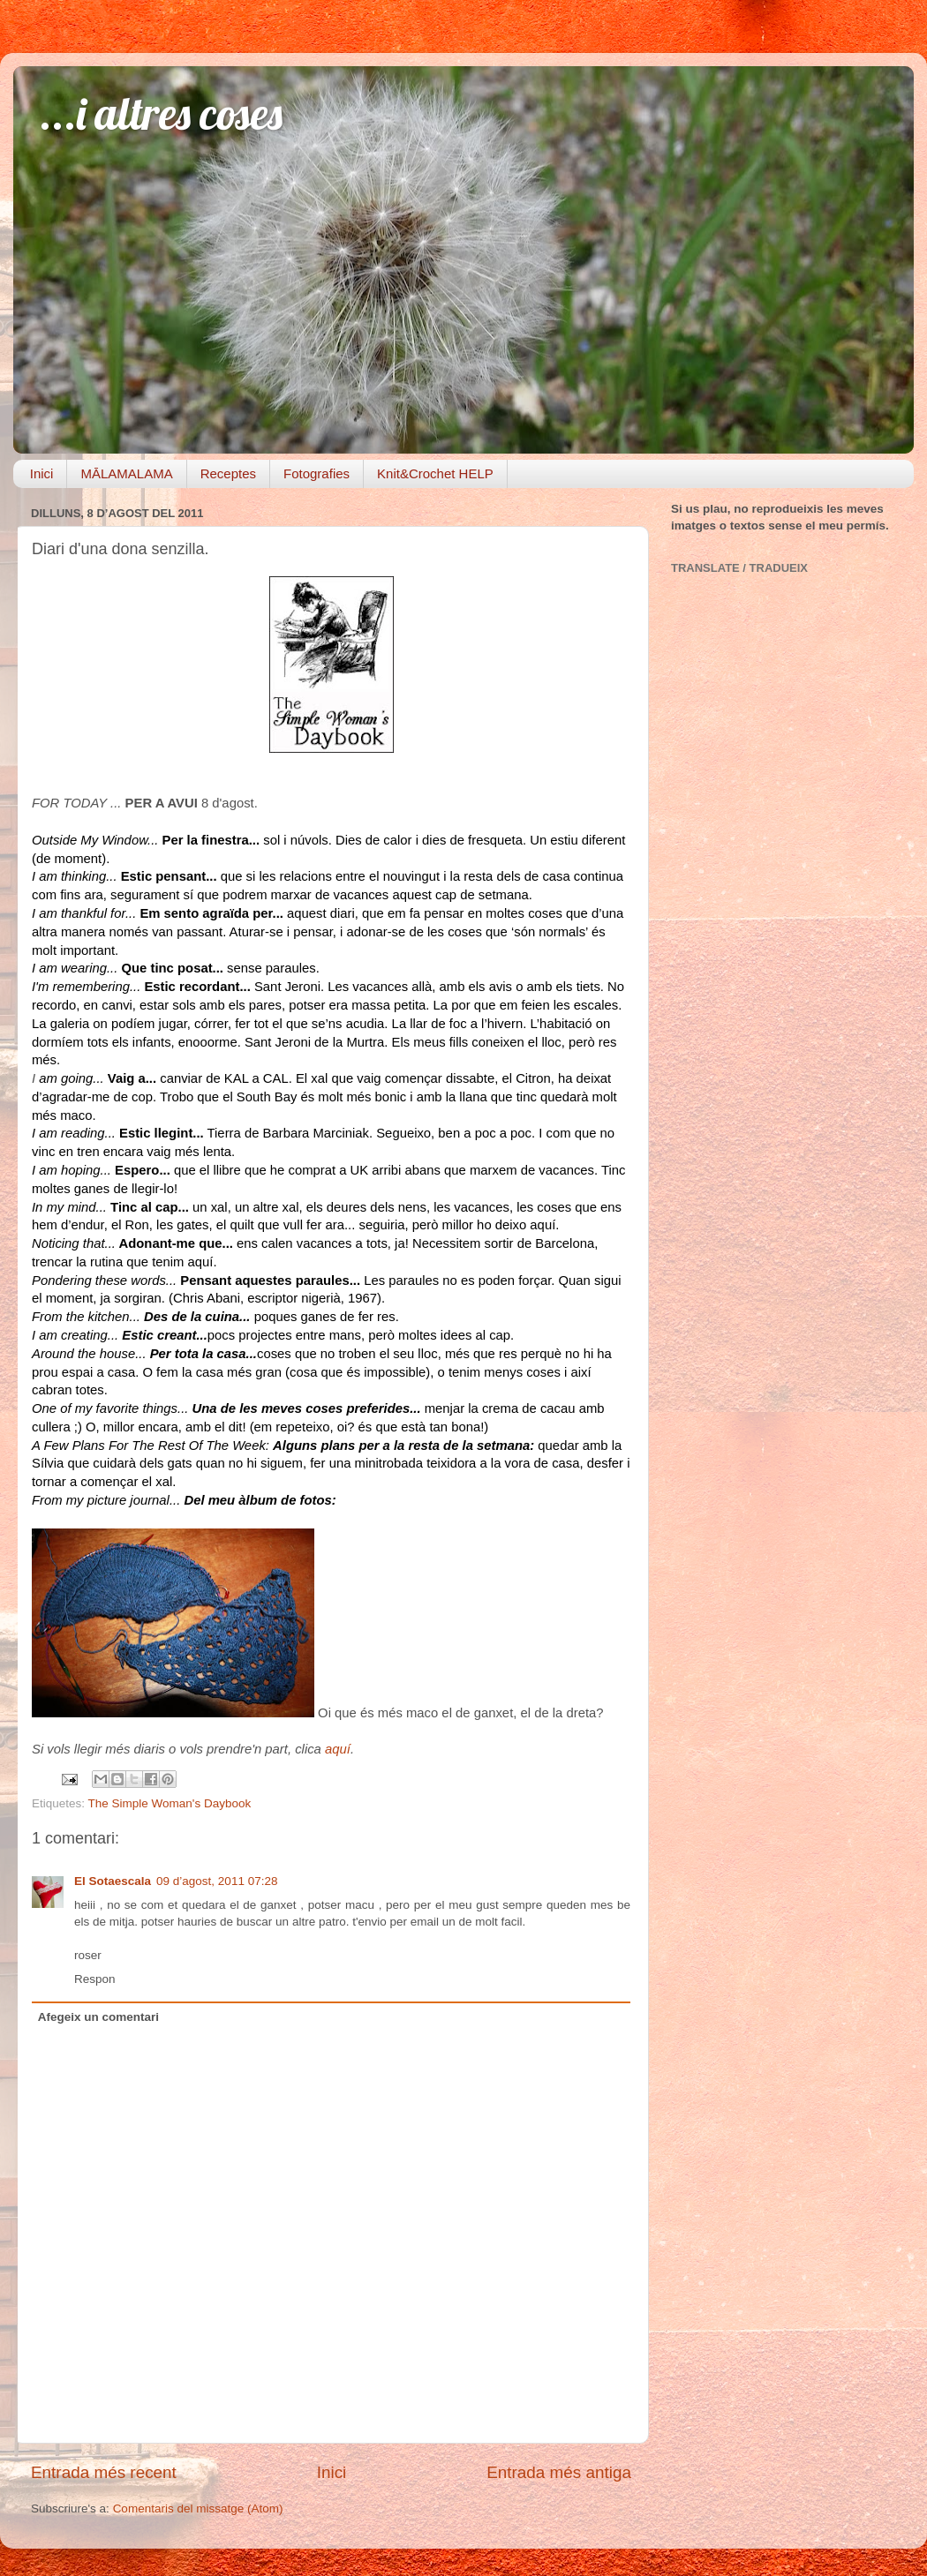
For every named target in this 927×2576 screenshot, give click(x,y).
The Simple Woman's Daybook (170, 1803)
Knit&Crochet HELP (435, 473)
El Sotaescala (112, 1881)
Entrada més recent (104, 2472)
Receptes (228, 473)
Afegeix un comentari (98, 2017)
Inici (42, 473)
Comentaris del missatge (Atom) (198, 2508)
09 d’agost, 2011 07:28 (216, 1881)
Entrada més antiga (558, 2472)
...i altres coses (161, 113)
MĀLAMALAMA (126, 473)
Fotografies (316, 473)
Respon (95, 1979)
